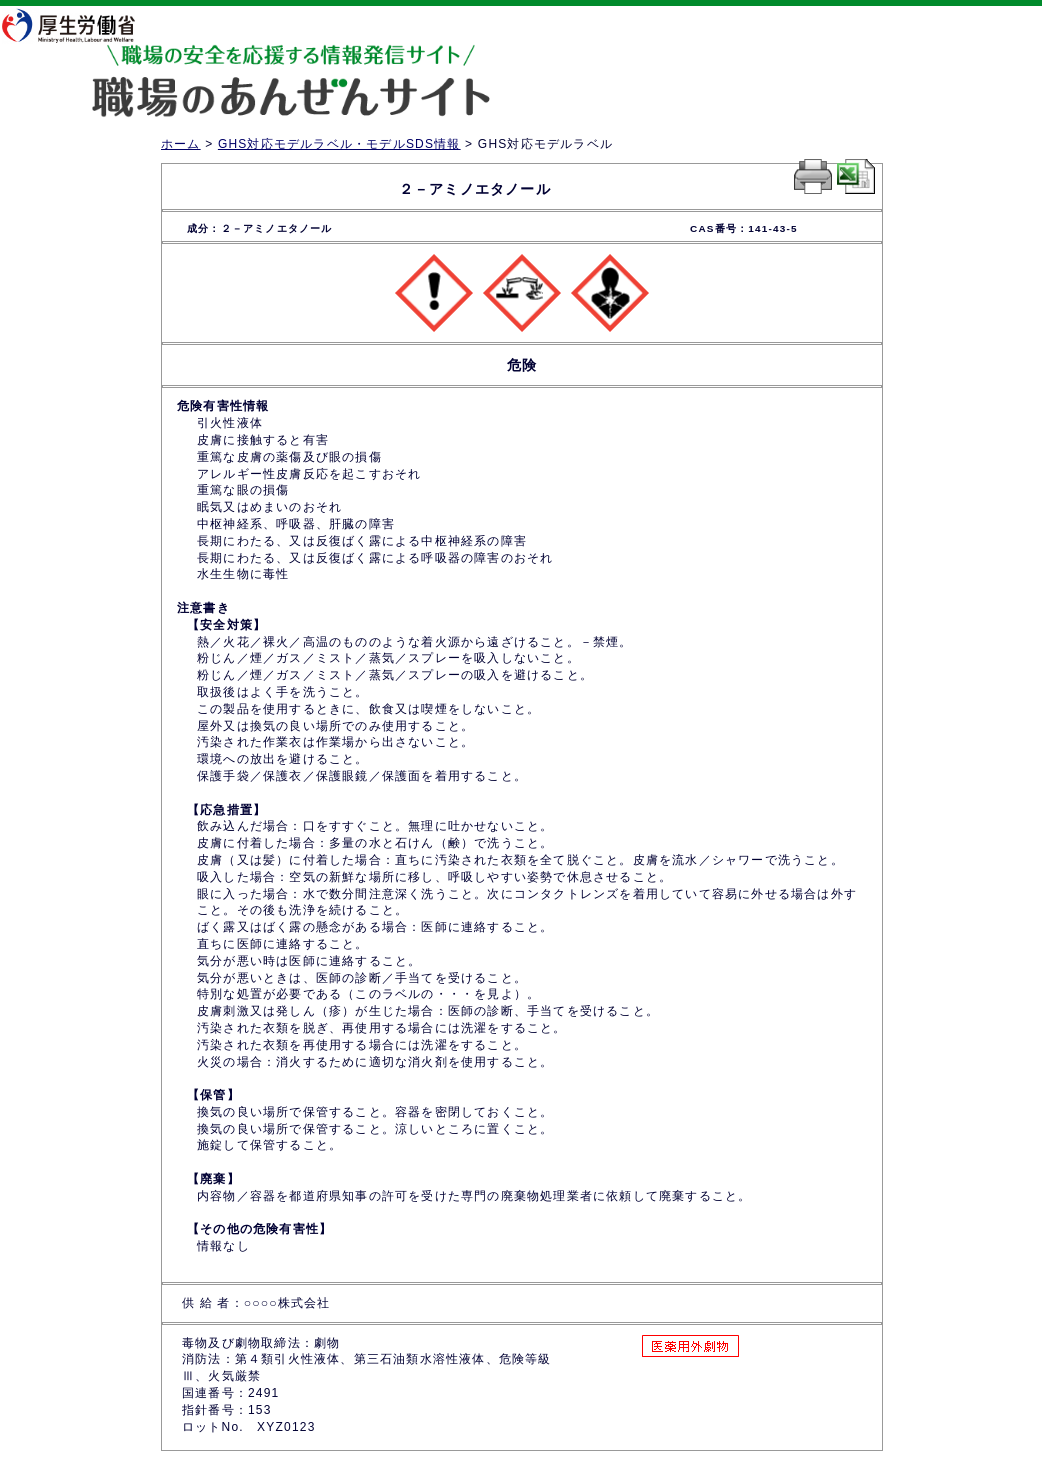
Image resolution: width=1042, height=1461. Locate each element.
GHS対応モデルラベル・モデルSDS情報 (339, 144)
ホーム (181, 144)
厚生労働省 (81, 25)
